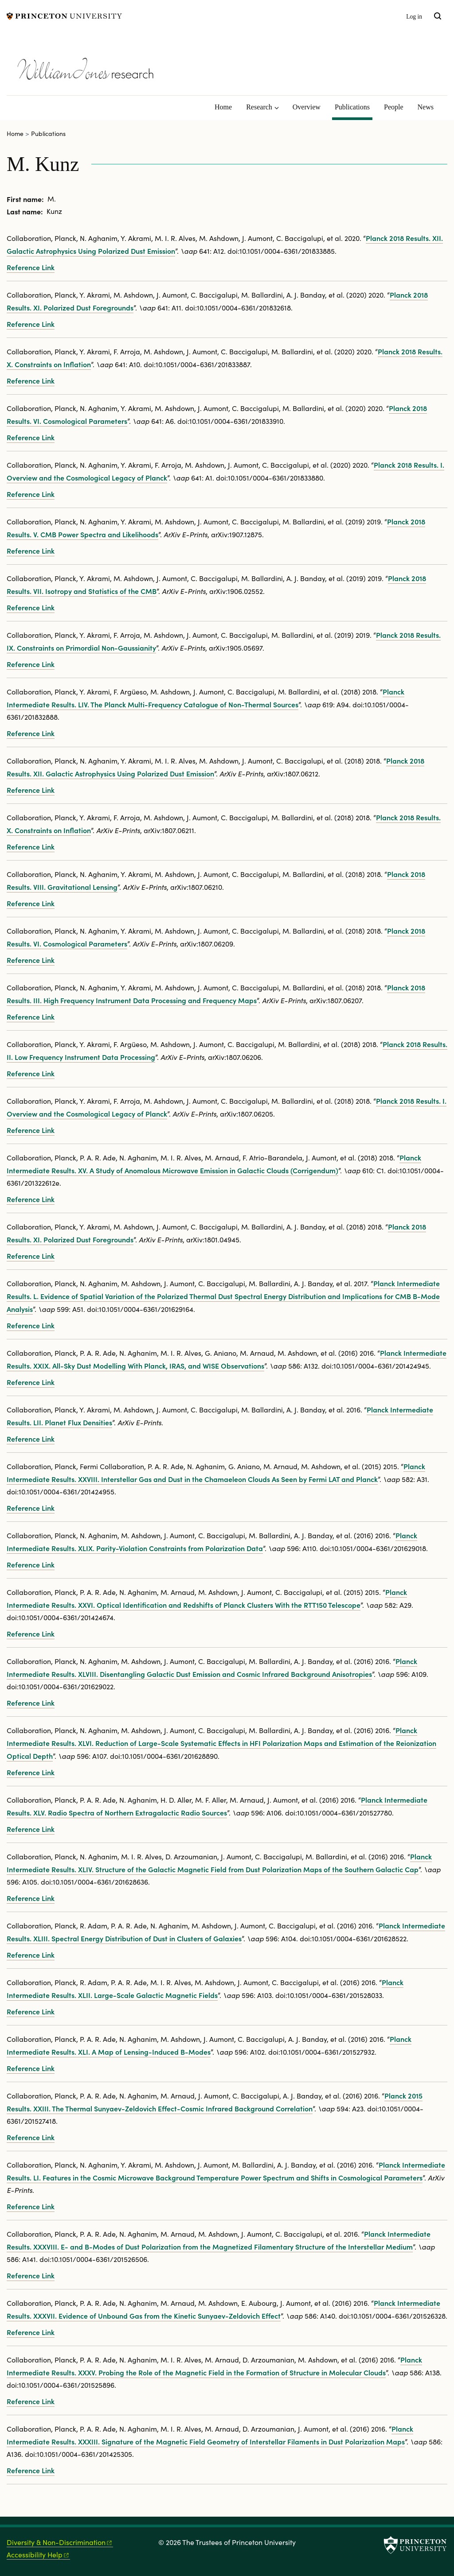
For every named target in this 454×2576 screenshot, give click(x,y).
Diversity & (60, 2542)
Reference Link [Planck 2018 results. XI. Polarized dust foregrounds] (31, 324)
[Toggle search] (437, 16)
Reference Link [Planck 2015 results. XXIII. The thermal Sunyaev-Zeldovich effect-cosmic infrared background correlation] (31, 2137)
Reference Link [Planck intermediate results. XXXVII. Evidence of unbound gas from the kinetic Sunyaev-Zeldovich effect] (31, 2332)
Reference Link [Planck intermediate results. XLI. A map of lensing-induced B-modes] (31, 2068)
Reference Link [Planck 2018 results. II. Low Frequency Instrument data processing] (31, 1073)
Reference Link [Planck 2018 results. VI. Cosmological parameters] (31, 437)
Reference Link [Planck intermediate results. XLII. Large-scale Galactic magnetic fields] (31, 2011)
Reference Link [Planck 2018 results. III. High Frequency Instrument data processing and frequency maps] (31, 1016)
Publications (353, 106)
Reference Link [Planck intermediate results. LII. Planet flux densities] (31, 1438)
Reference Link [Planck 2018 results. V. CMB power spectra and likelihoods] (31, 550)
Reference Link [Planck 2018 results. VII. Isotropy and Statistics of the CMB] (31, 607)
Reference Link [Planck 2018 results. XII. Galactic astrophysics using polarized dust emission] (31, 267)
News (426, 107)
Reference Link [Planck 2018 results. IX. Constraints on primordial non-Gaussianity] (31, 664)
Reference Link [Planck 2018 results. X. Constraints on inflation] (31, 380)
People (393, 107)
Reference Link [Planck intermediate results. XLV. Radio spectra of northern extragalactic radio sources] (31, 1829)
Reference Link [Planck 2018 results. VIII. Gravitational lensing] (31, 903)
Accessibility (38, 2554)
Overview (307, 107)
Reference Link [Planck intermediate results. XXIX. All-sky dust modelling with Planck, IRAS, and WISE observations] (31, 1382)
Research (259, 107)
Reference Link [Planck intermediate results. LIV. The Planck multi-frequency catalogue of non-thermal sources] (31, 733)
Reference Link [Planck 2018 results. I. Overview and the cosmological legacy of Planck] (31, 494)
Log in (414, 16)
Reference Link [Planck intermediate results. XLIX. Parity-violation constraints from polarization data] (31, 1564)
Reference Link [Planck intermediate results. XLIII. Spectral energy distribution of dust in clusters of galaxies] (31, 1954)
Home (223, 107)
